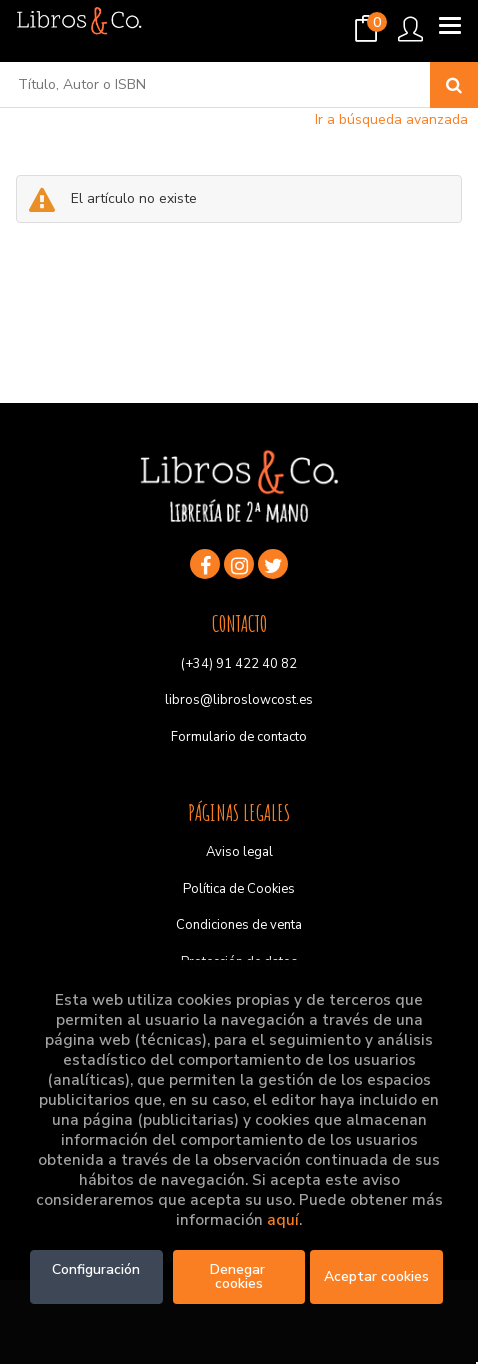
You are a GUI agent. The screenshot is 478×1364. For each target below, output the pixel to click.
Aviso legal (239, 852)
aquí (283, 1220)
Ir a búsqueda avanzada (391, 119)
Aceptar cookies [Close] (376, 1276)
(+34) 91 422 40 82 (239, 664)
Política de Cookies (239, 889)
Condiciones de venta (239, 925)
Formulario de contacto (239, 737)
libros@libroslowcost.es (239, 700)
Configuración (96, 1269)
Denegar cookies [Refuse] (239, 1276)
